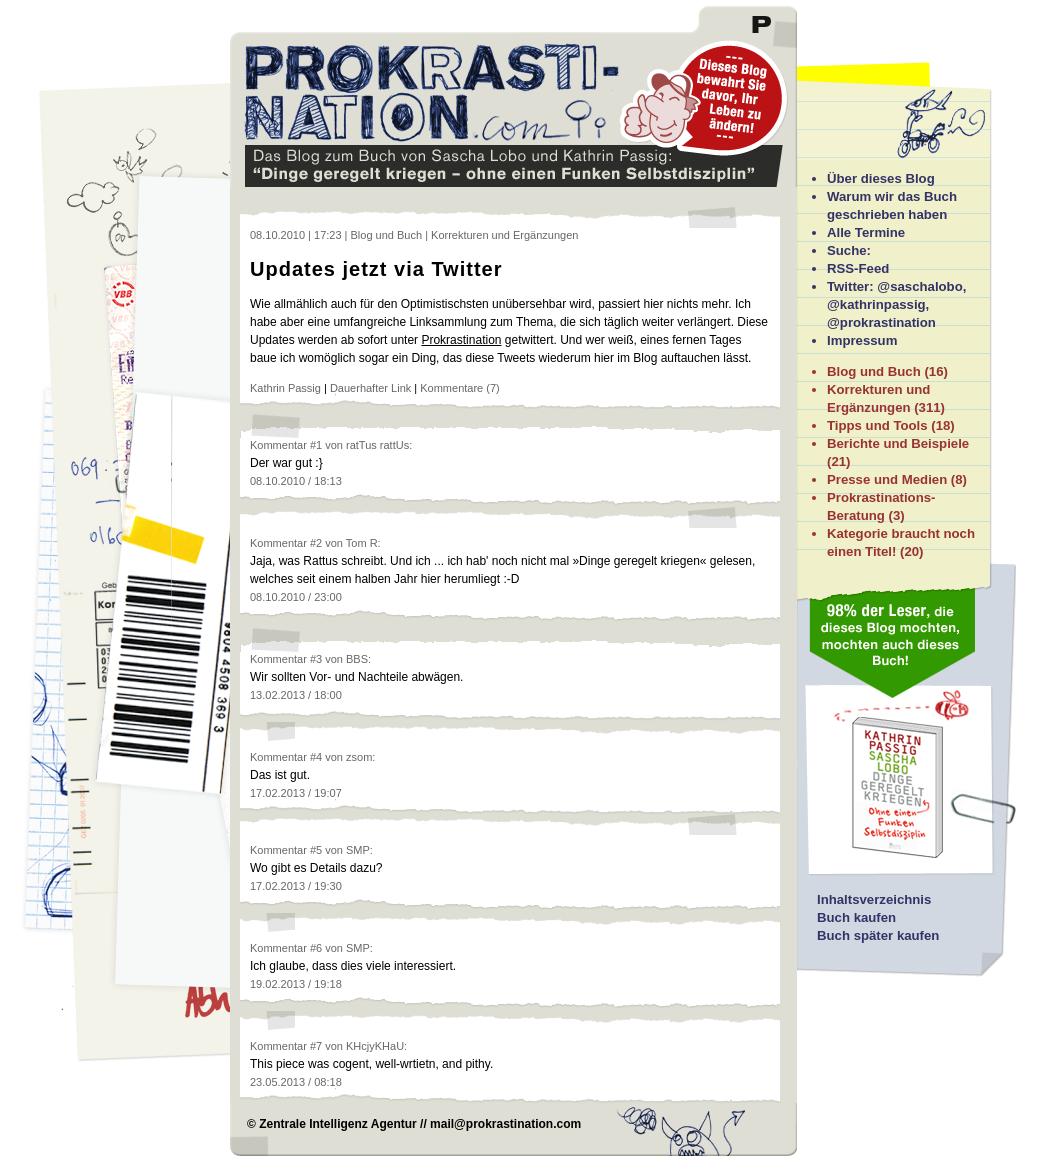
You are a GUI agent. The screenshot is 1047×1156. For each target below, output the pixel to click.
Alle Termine (866, 232)
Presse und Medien (887, 479)
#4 (316, 757)
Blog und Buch (874, 371)
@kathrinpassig (876, 304)
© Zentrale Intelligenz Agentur (332, 1124)
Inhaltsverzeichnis (874, 899)
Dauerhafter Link (370, 388)
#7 (316, 1046)
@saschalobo (919, 286)
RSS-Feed (858, 268)
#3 (316, 659)
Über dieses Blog (881, 178)
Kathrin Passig (285, 388)
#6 (316, 948)
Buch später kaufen (878, 935)
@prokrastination (881, 322)
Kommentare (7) (459, 388)
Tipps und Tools (877, 425)
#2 (316, 543)
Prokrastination (461, 340)
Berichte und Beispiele (898, 443)
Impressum (862, 340)
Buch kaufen (856, 917)
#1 (316, 445)
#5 (316, 850)
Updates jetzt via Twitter (376, 269)
